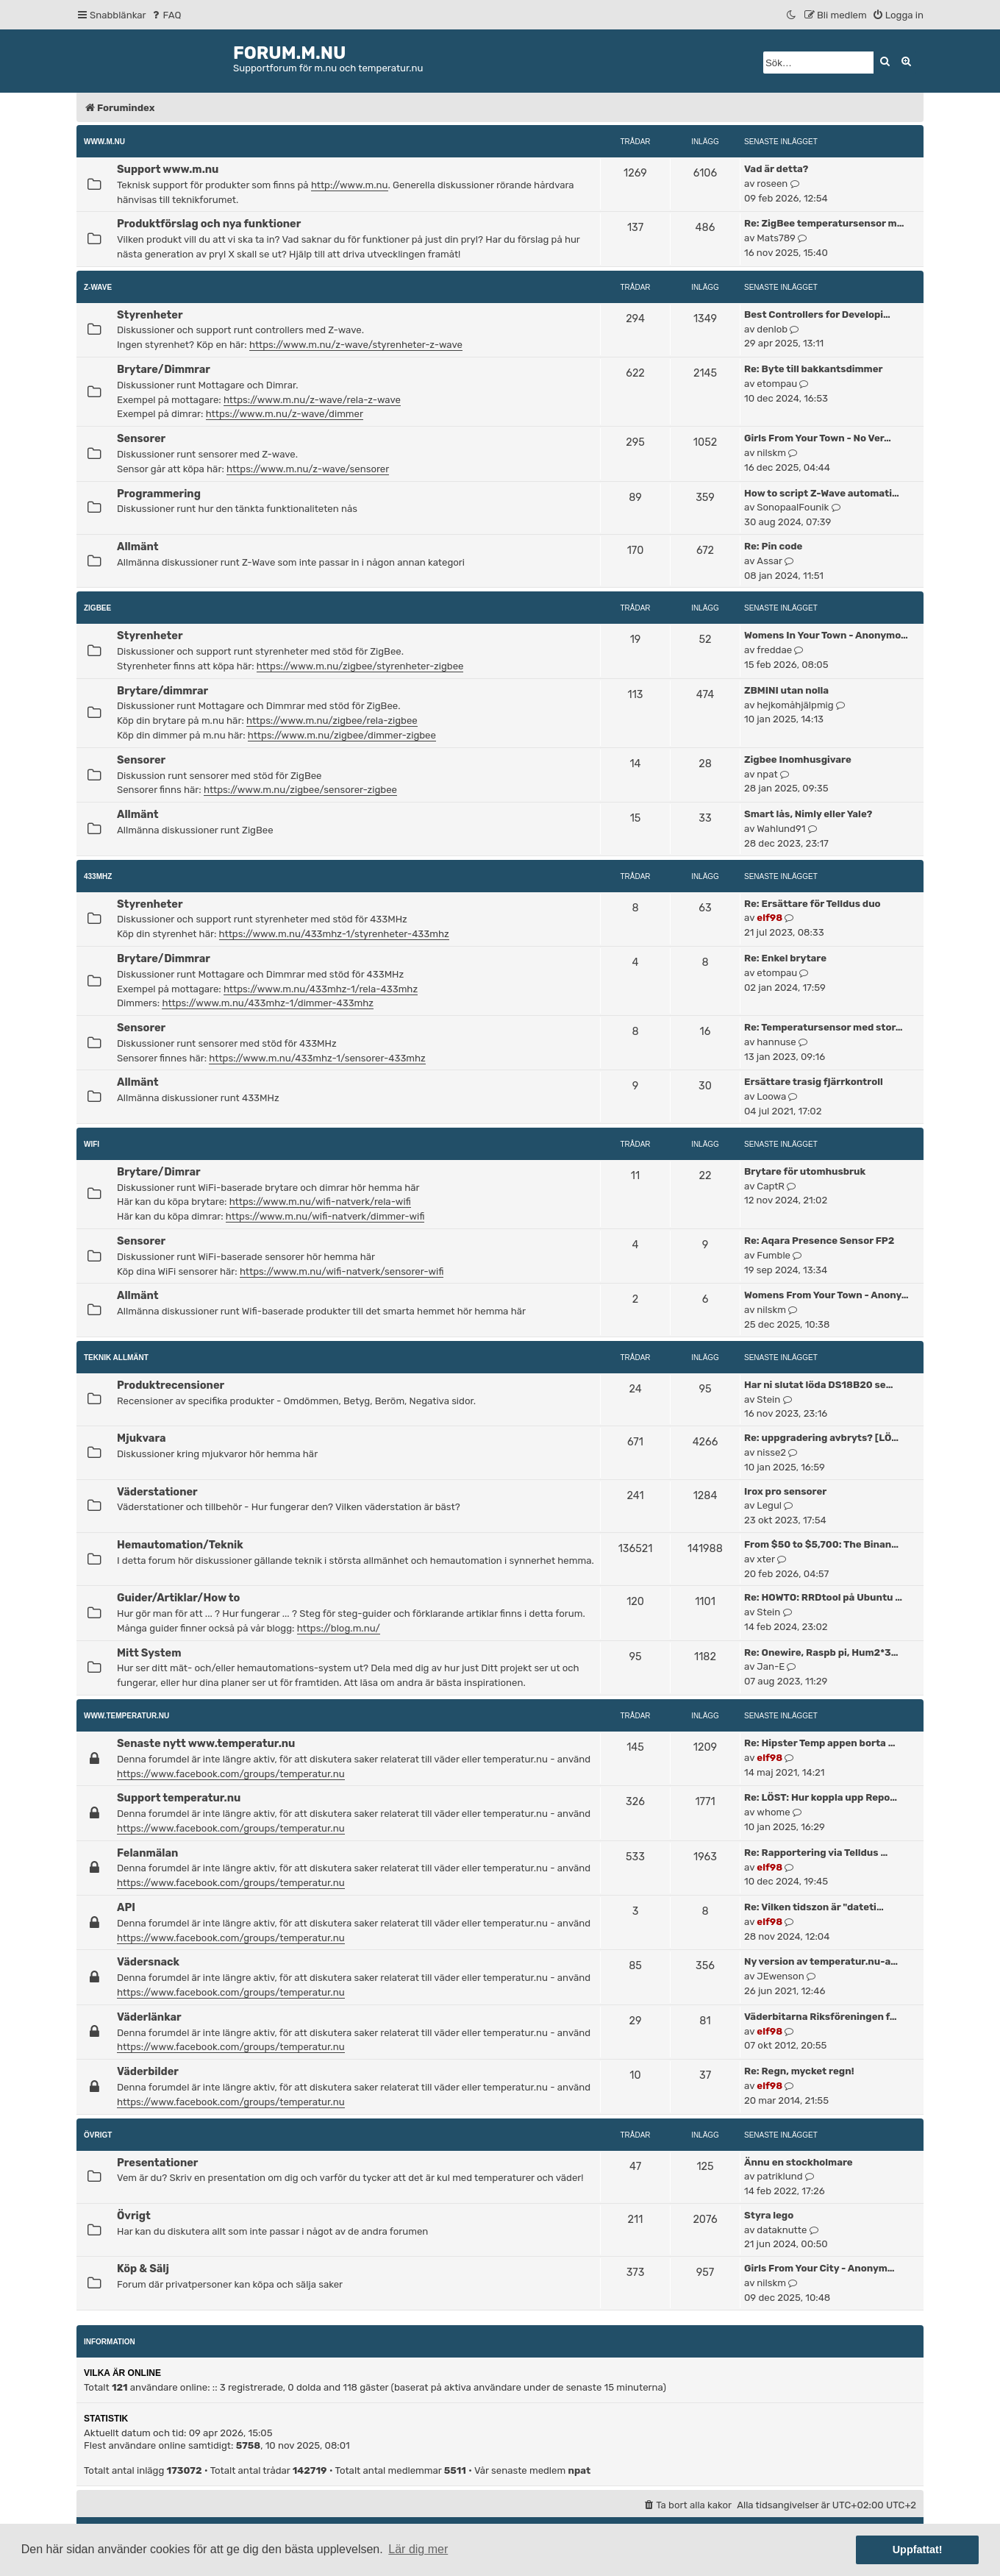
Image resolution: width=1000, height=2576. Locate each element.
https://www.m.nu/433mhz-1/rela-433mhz (321, 989)
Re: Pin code (773, 546)
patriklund (779, 2176)
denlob (772, 329)
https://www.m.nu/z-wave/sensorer (307, 468)
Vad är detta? (776, 168)
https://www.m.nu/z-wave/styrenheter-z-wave (356, 344)
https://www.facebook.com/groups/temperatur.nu (231, 1773)
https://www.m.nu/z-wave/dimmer (284, 413)
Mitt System (149, 1652)
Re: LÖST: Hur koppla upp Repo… (820, 1797)
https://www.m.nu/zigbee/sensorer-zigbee (300, 789)
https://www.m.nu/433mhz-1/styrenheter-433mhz (334, 933)
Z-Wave (98, 287)
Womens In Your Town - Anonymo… (826, 635)
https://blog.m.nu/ (338, 1628)
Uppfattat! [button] (918, 2549)
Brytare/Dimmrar (163, 369)
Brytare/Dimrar (159, 1171)
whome (773, 1812)
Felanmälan (147, 1853)
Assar (769, 560)
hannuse (776, 1041)
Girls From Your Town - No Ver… (817, 438)
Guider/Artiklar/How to (178, 1597)
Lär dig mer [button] (418, 2549)
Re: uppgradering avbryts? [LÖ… (821, 1437)
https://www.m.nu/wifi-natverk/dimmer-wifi (325, 1216)
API (126, 1907)
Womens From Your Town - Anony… (826, 1295)
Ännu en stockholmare (798, 2162)
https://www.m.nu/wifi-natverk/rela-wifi (320, 1201)
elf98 (769, 917)
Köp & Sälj (143, 2268)
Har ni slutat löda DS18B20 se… (818, 1384)
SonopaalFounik (793, 507)
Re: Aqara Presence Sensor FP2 (819, 1240)
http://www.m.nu (349, 185)
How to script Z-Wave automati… (821, 493)
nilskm (771, 452)
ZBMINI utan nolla (786, 690)
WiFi (91, 1144)
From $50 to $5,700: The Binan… (821, 1544)
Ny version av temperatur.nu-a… (821, 1961)
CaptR (771, 1186)
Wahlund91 (781, 828)
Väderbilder (148, 2071)
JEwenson (780, 1976)
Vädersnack (148, 1961)
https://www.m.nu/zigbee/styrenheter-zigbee (360, 666)
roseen (772, 183)
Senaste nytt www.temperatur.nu (206, 1743)
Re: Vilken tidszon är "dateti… (814, 1907)
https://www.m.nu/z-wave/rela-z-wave (312, 399)
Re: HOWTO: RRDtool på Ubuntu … (823, 1597)
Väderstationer (157, 1491)
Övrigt (98, 2135)
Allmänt (138, 546)
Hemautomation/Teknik (180, 1544)
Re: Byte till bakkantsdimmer (813, 368)
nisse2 (771, 1452)
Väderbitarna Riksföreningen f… (820, 2016)
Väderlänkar (149, 2017)
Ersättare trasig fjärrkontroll (813, 1081)
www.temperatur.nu (126, 1716)
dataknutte (782, 2229)
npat (767, 774)
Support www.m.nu (167, 169)
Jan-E (771, 1666)
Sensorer (141, 438)
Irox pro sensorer (785, 1491)
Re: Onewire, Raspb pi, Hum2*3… (821, 1652)
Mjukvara (141, 1438)
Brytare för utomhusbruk (804, 1171)
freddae (774, 649)
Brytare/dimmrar (162, 690)
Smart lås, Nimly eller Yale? (808, 813)
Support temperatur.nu (178, 1797)
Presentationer (157, 2162)
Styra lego (768, 2215)
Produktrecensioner (170, 1385)
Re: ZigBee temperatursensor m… (824, 223)
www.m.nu (104, 142)
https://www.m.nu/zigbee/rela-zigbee (332, 720)
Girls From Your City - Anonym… (819, 2268)
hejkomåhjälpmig (795, 705)
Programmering (159, 493)
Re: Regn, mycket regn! (799, 2071)
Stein (768, 1399)
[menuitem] (166, 15)
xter (766, 1559)
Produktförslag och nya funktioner (209, 223)
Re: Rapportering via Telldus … (816, 1852)
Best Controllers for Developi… (817, 314)
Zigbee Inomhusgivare (797, 759)
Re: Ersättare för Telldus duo (812, 903)
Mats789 (776, 237)
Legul (769, 1505)
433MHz (98, 876)
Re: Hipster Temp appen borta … (819, 1742)
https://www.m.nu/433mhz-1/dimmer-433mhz (268, 1002)
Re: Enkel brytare (785, 958)
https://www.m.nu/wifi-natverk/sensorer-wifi (341, 1271)
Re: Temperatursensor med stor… (823, 1027)
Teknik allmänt (116, 1357)
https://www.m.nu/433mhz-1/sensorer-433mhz (317, 1058)
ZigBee (97, 608)
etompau (777, 383)
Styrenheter (150, 314)
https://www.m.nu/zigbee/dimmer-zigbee (342, 735)
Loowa (771, 1096)
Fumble (773, 1255)
